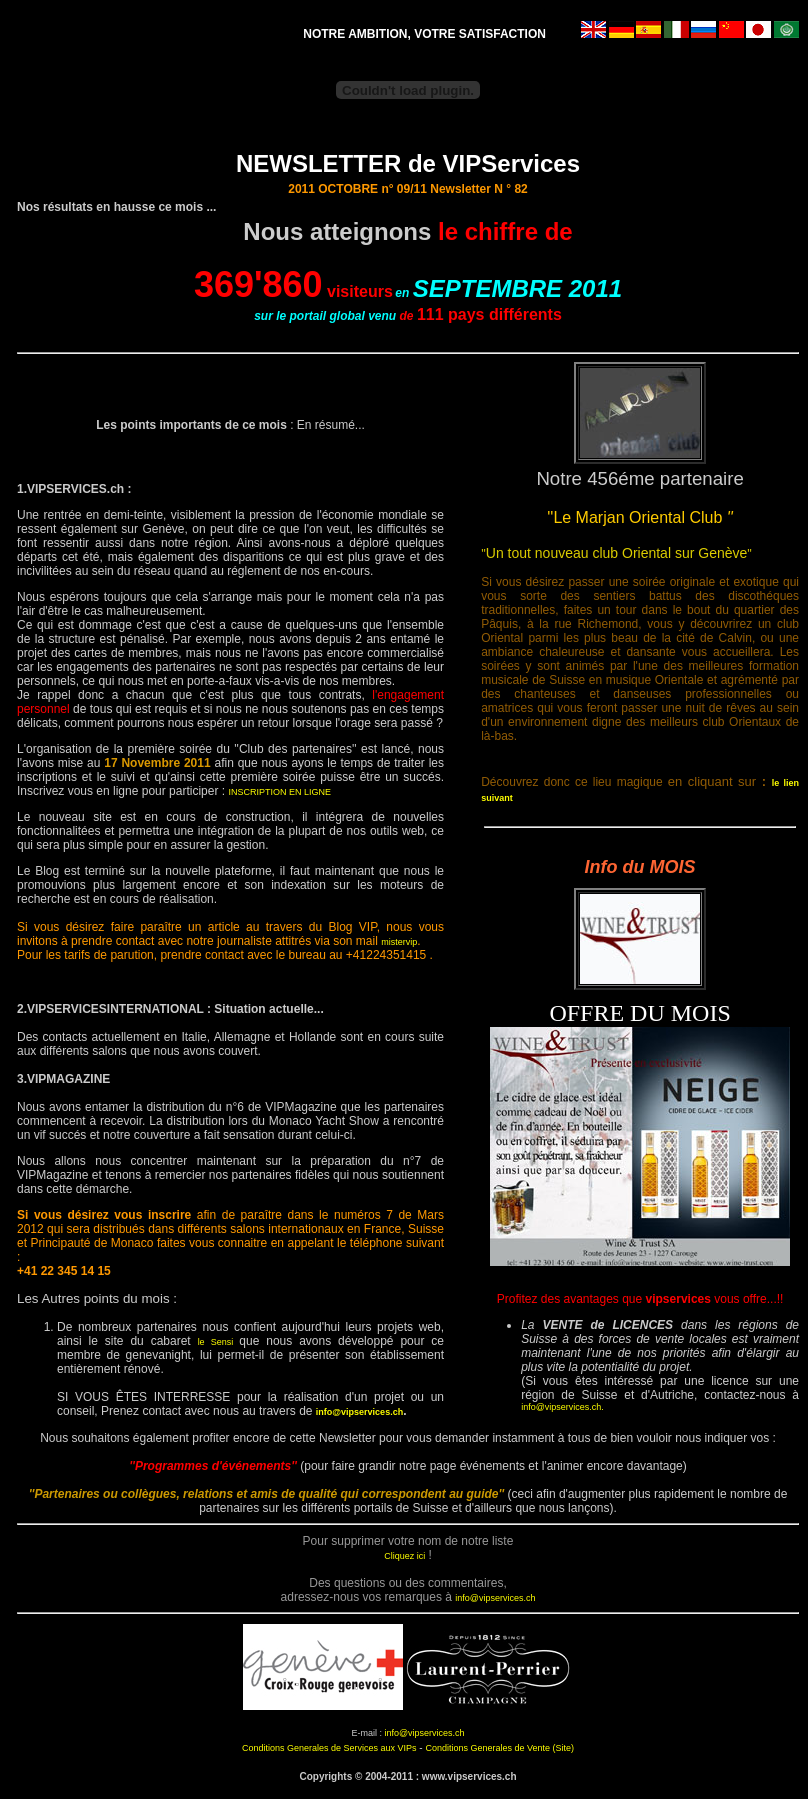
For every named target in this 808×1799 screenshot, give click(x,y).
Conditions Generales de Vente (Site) (499, 1748)
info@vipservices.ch (359, 1412)
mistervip (399, 942)
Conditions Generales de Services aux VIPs (329, 1748)
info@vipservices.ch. (562, 1407)
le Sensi (219, 1342)
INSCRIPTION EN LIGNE (279, 792)
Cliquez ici (404, 1556)
